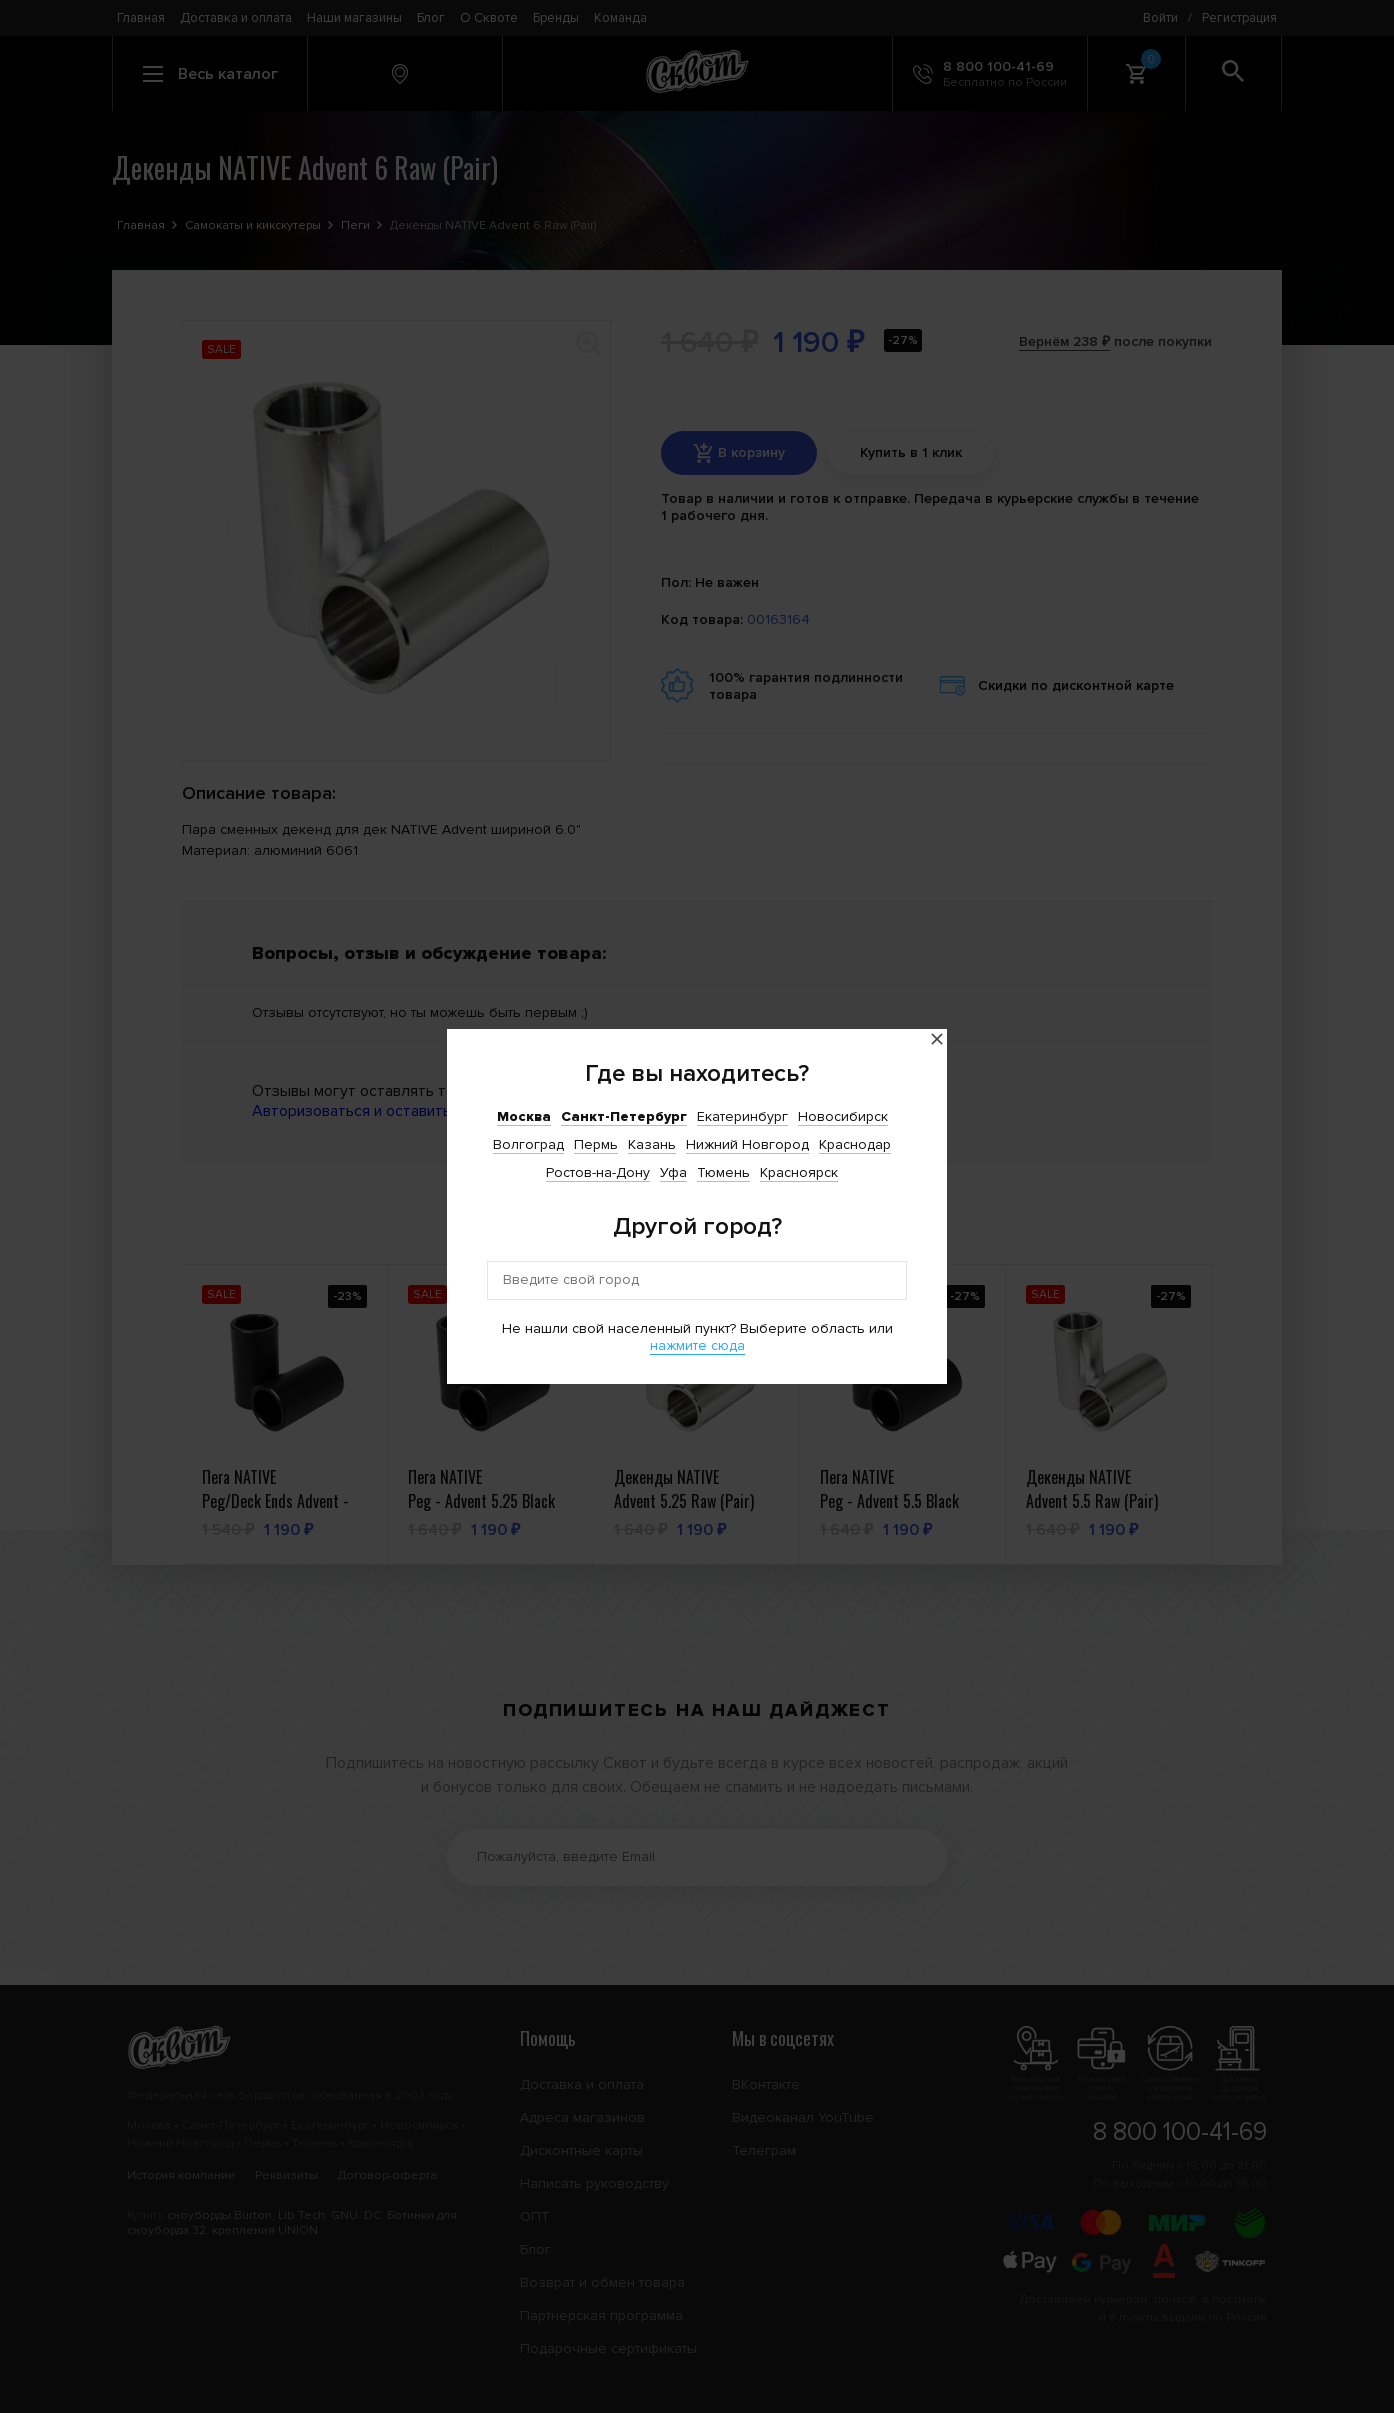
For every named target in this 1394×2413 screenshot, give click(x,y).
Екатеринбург (742, 1116)
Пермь (596, 1144)
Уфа (673, 1172)
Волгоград (528, 1144)
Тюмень (723, 1172)
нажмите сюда (697, 1345)
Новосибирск (843, 1116)
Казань (652, 1144)
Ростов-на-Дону (598, 1172)
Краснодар (855, 1144)
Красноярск (799, 1172)
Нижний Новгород (747, 1144)
